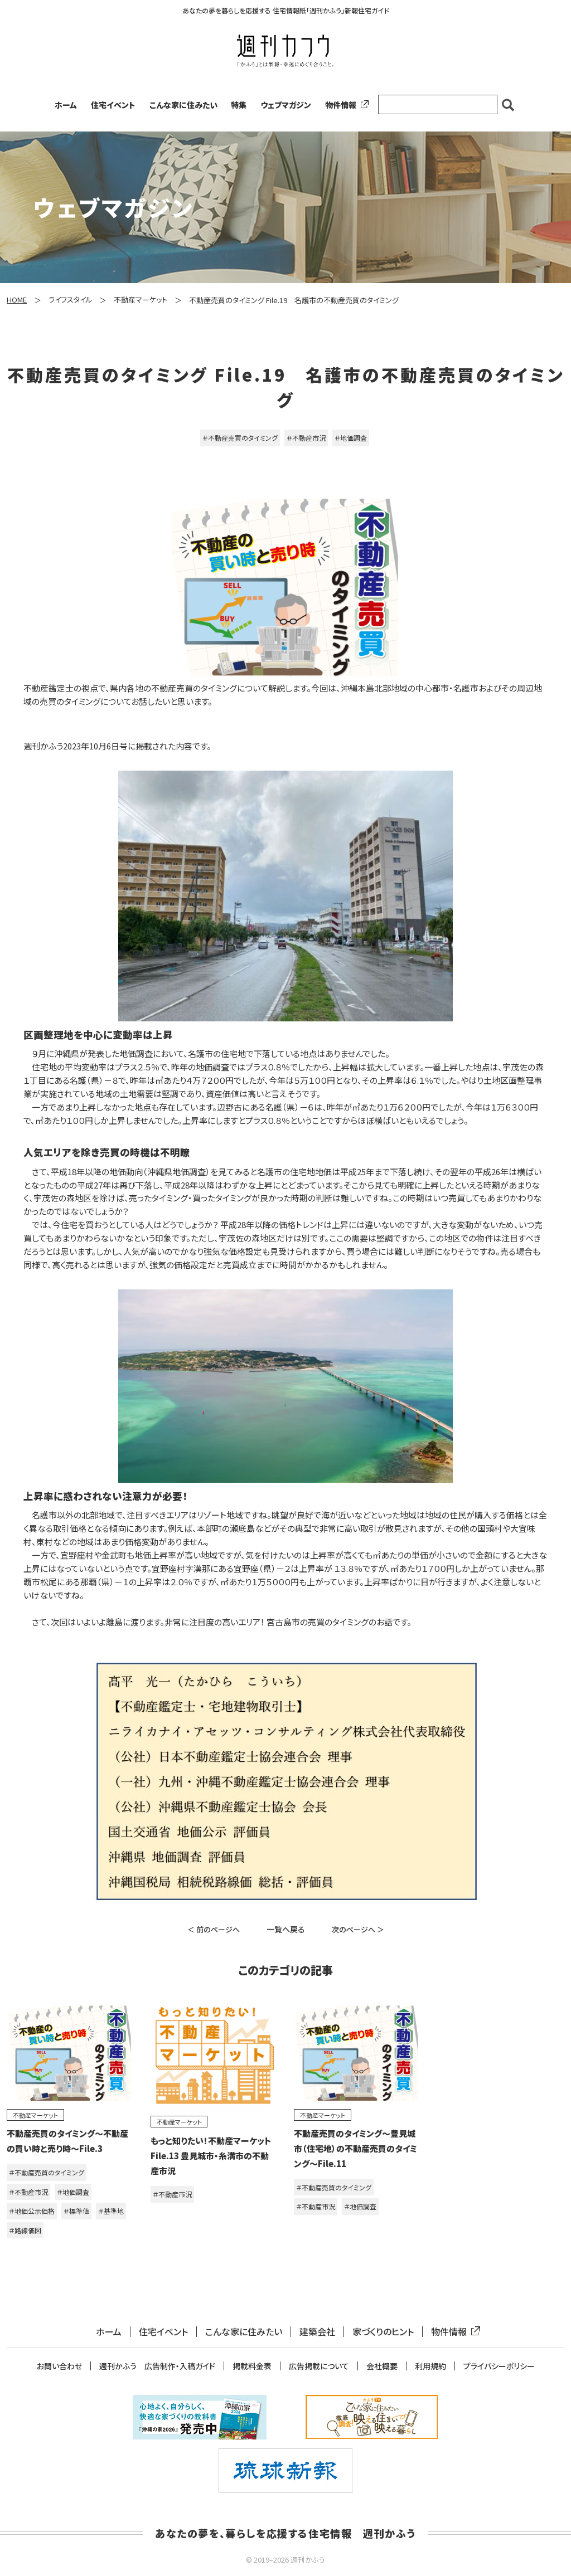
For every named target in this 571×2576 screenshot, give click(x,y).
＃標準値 (76, 2210)
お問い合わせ (59, 2366)
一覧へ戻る (286, 1929)
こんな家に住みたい (183, 104)
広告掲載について (319, 2366)
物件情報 (344, 104)
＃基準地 (111, 2210)
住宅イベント (113, 104)
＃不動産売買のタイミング (240, 437)
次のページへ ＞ (358, 1929)
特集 (238, 104)
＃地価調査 (351, 437)
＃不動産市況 (306, 437)
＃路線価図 (25, 2230)
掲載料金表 (252, 2366)
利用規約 (430, 2366)
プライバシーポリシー (499, 2366)
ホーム (66, 104)
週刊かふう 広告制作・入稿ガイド (157, 2366)
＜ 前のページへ (213, 1929)
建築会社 (317, 2331)
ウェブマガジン (285, 104)
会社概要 (382, 2366)
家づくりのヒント (383, 2331)
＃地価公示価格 (32, 2210)
